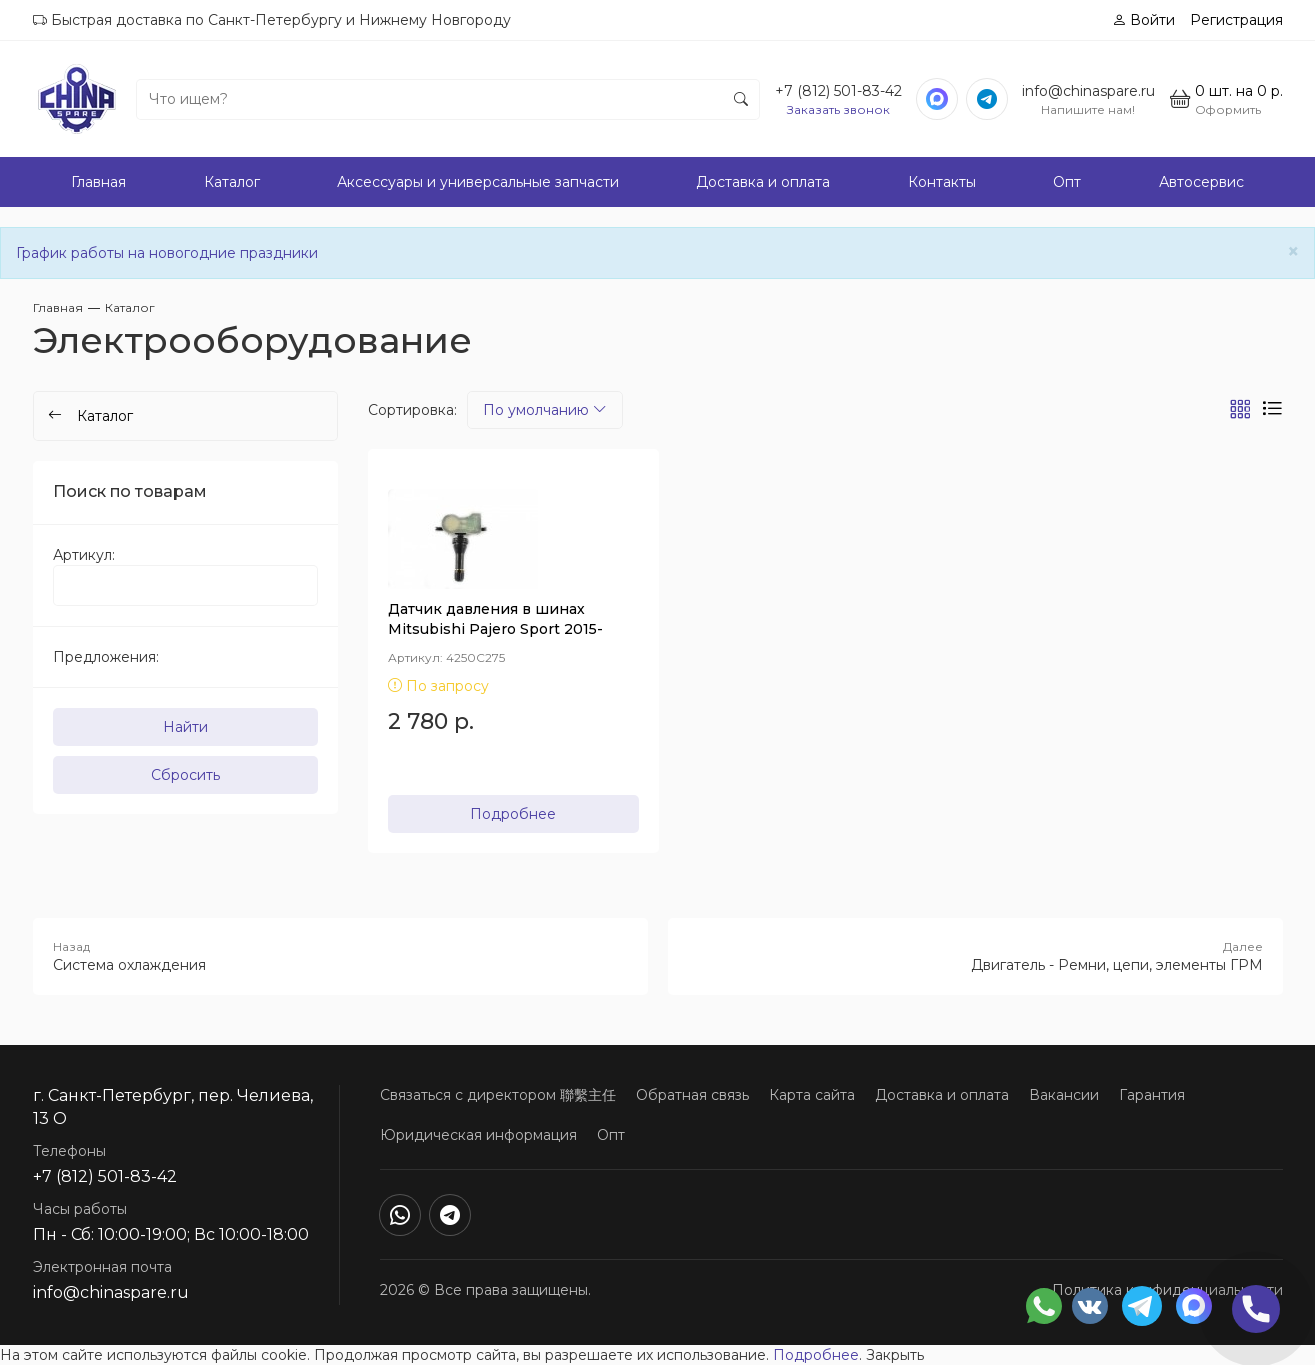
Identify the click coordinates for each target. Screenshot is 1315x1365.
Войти (1143, 20)
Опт (1067, 182)
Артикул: (84, 555)
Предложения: (106, 657)
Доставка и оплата (763, 182)
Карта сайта (812, 1095)
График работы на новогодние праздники (167, 253)
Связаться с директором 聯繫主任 (498, 1095)
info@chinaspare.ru (1088, 91)
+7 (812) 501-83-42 (838, 91)
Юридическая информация (478, 1135)
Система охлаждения (340, 956)
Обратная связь (692, 1095)
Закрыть (895, 1355)
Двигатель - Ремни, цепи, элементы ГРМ (975, 956)
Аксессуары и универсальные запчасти (478, 182)
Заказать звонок (838, 109)
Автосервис (1201, 182)
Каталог (232, 182)
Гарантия (1152, 1095)
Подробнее (513, 814)
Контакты (942, 182)
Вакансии (1064, 1095)
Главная (98, 182)
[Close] (1293, 251)
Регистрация (1236, 20)
